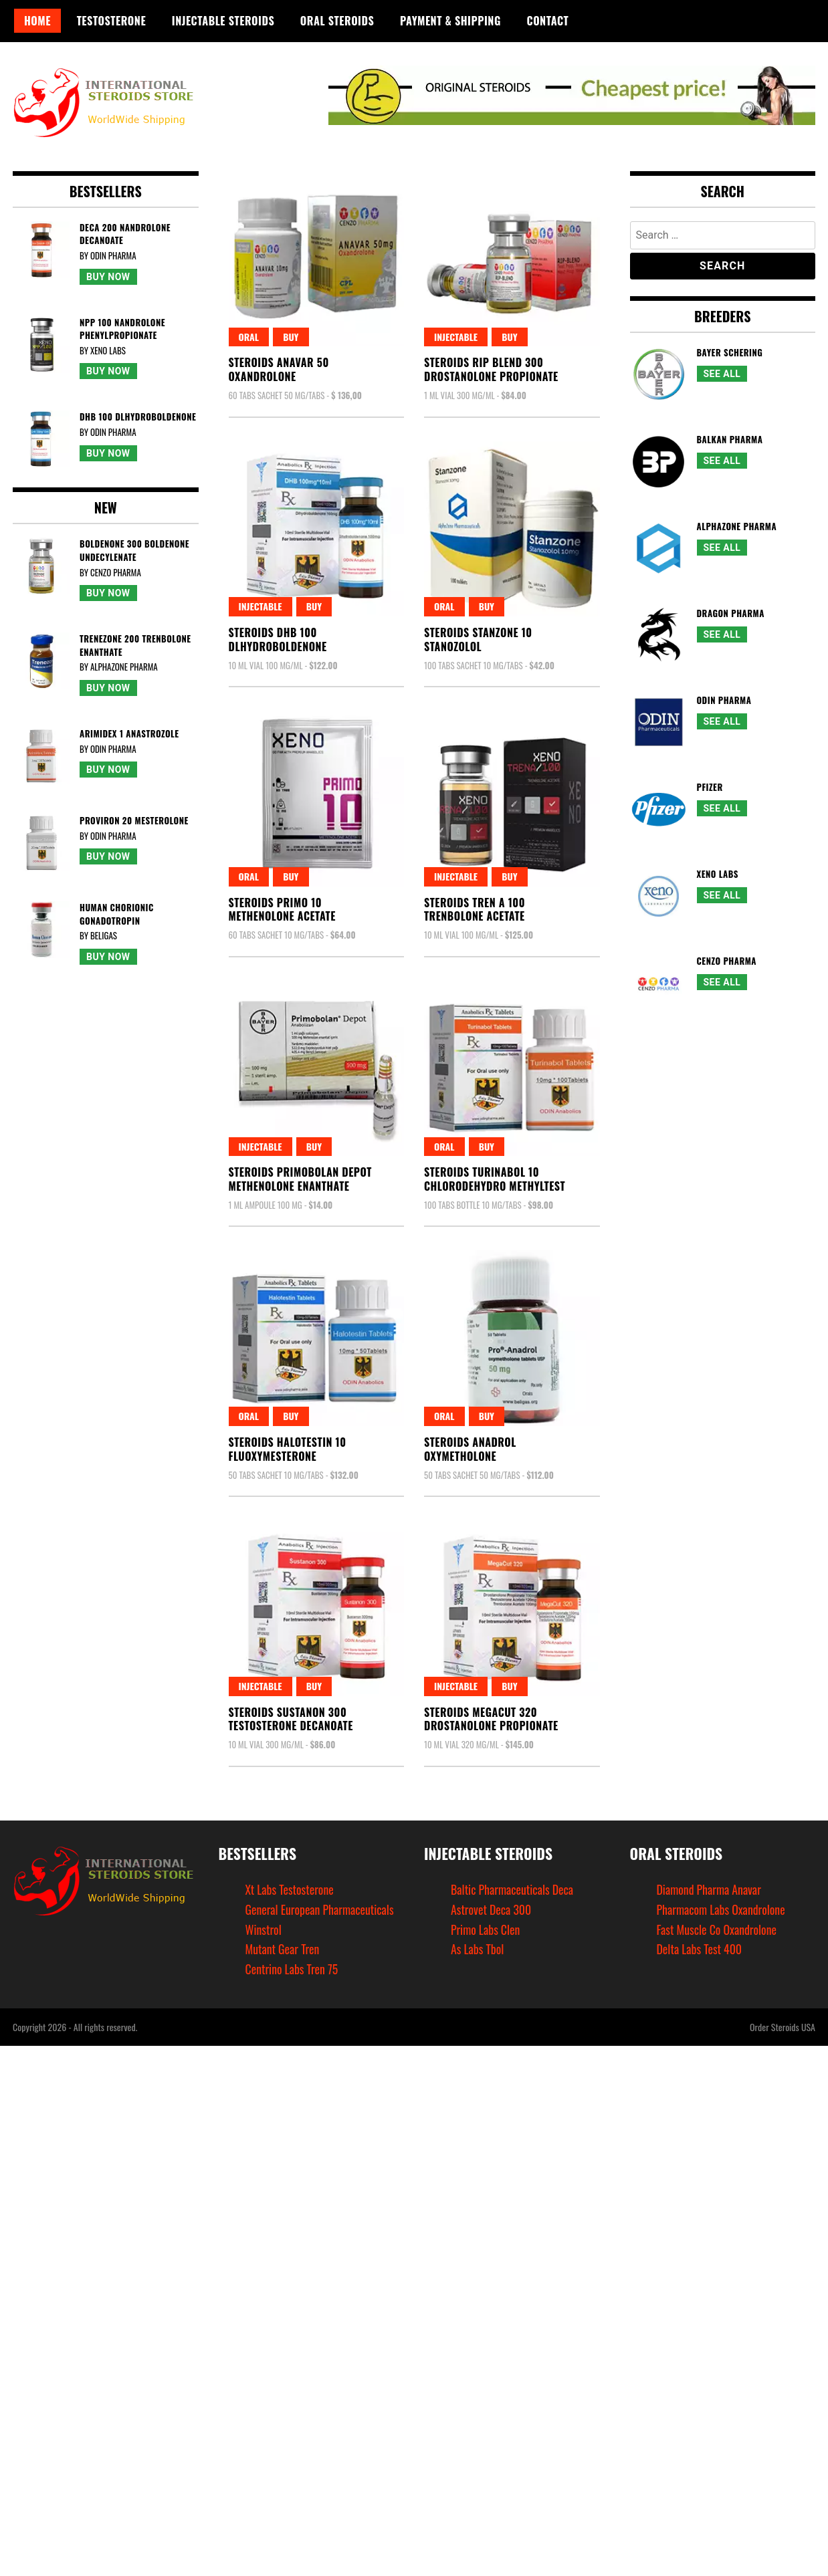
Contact (548, 21)
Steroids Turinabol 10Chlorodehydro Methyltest (494, 1179)
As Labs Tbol (477, 1949)
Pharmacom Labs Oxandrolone (722, 1909)
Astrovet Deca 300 (491, 1909)
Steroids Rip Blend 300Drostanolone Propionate (491, 369)
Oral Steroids (337, 21)
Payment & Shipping (450, 21)
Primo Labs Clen (486, 1929)
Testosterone (111, 21)
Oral (249, 337)
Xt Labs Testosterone (290, 1889)
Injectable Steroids (223, 21)
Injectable (456, 337)
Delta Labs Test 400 (700, 1949)
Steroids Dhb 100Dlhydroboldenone (278, 639)
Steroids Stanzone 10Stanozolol (478, 639)
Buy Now (108, 276)
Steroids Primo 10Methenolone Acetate (282, 910)
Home (37, 21)
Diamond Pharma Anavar (709, 1889)
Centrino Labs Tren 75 (292, 1969)
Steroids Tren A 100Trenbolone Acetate (474, 910)
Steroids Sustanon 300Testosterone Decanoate (291, 1719)
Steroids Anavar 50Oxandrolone (279, 369)
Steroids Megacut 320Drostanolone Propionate (491, 1719)
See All (722, 373)
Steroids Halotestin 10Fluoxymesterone (287, 1449)
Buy (290, 337)
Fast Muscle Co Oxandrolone (718, 1929)
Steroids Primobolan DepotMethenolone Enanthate (300, 1179)
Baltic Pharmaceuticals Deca (513, 1889)
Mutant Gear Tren (282, 1949)
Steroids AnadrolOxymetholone (470, 1449)
